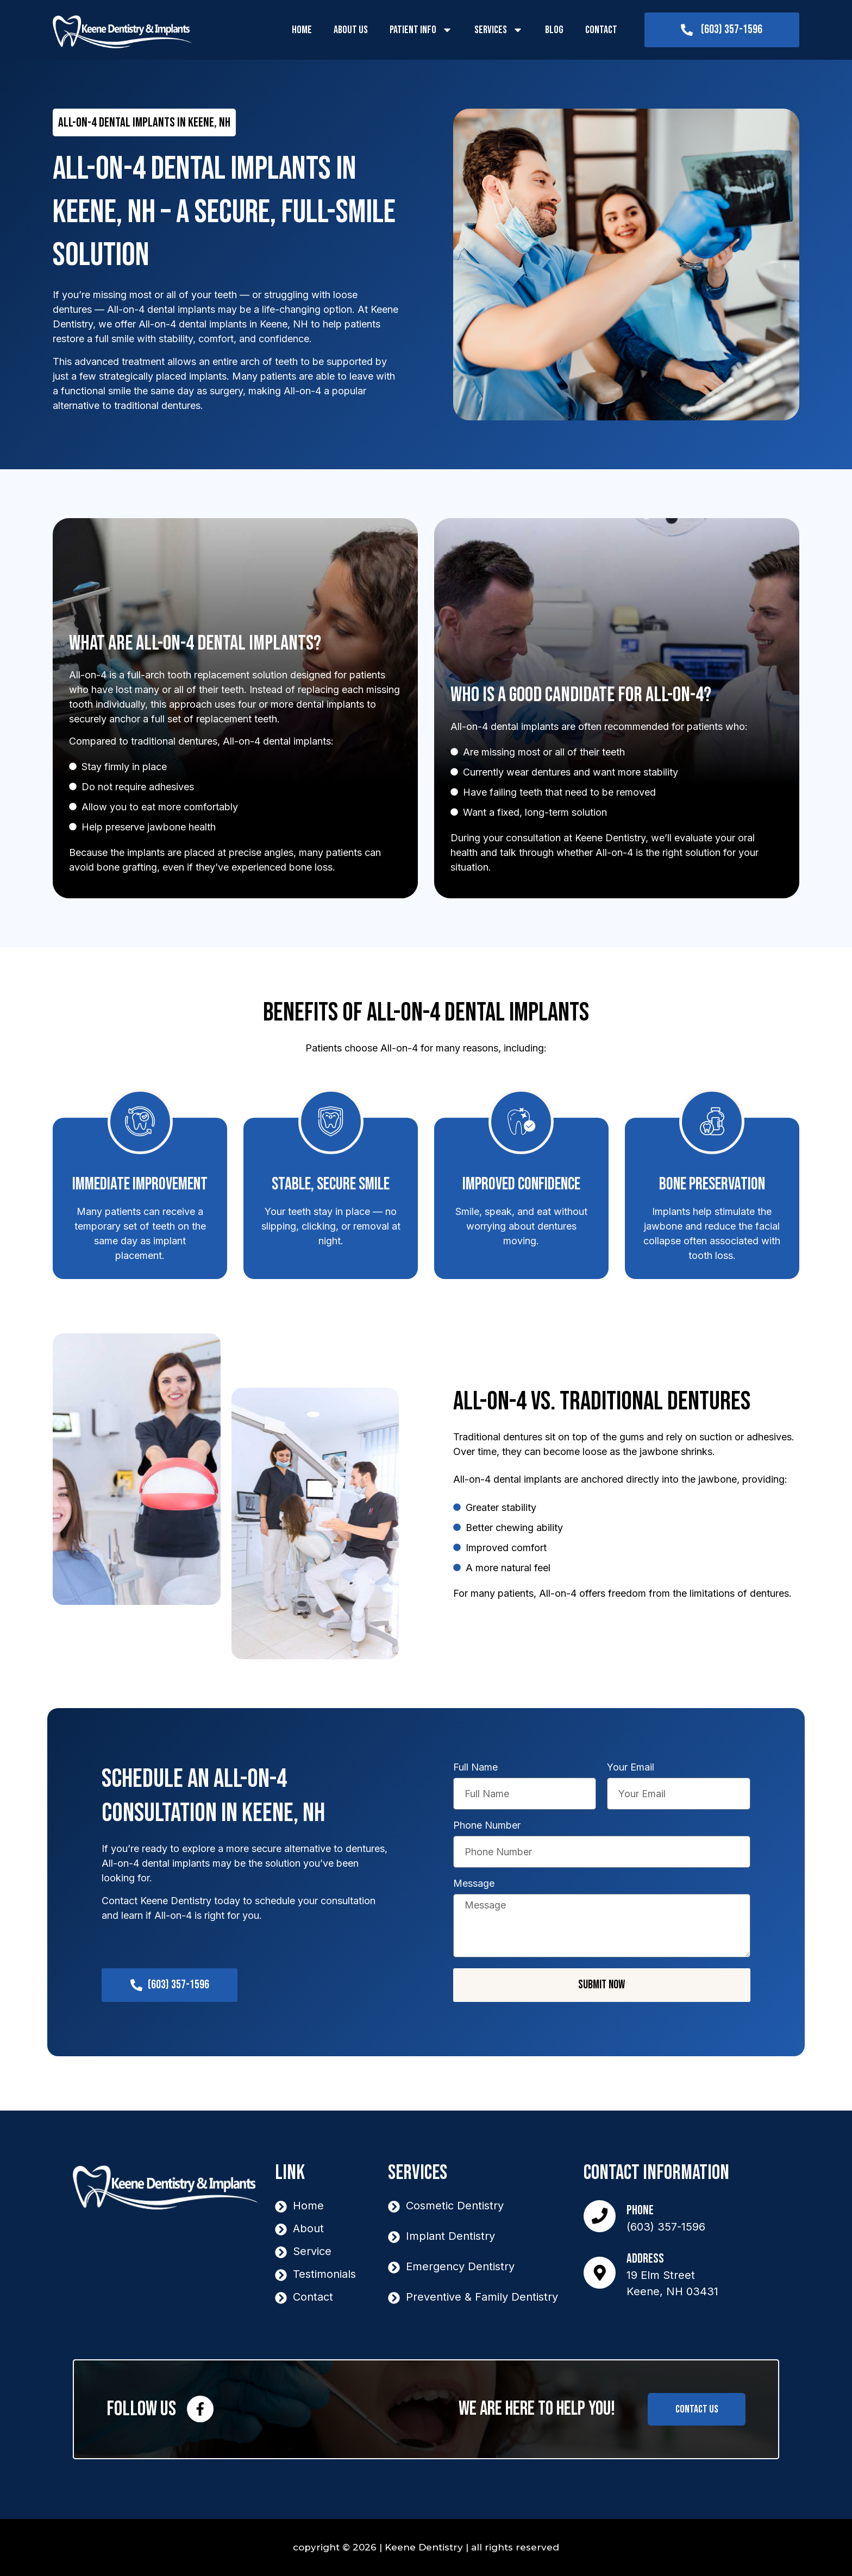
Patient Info (421, 30)
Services (498, 30)
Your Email (630, 1767)
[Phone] (600, 2216)
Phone (640, 2210)
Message (473, 1884)
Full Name (475, 1767)
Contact (601, 29)
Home (302, 29)
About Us (351, 29)
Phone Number (487, 1826)
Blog (554, 29)
